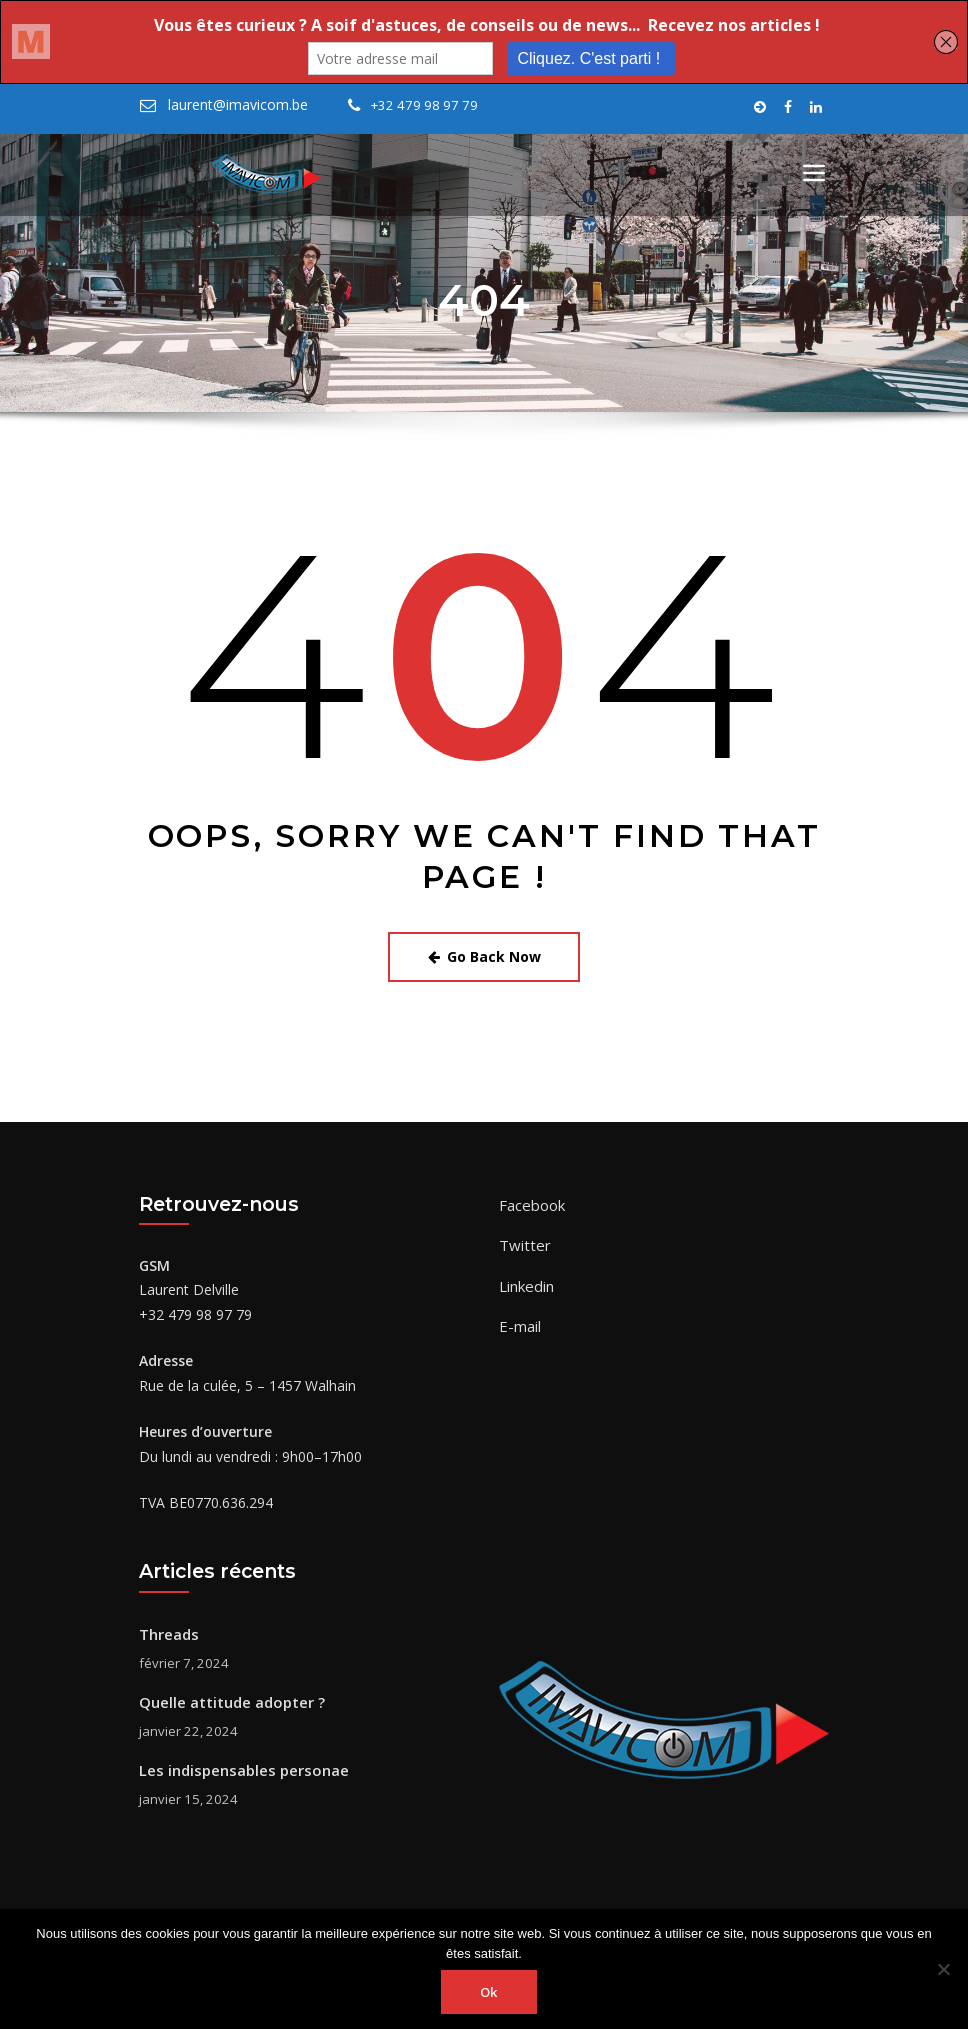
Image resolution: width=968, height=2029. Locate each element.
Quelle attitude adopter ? (229, 1695)
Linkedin (525, 1277)
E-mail (519, 1315)
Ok (489, 1992)
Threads (168, 1630)
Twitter (522, 1238)
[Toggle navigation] (814, 173)
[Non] (943, 1969)
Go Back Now (484, 955)
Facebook (531, 1200)
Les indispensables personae (238, 1761)
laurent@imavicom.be (234, 105)
